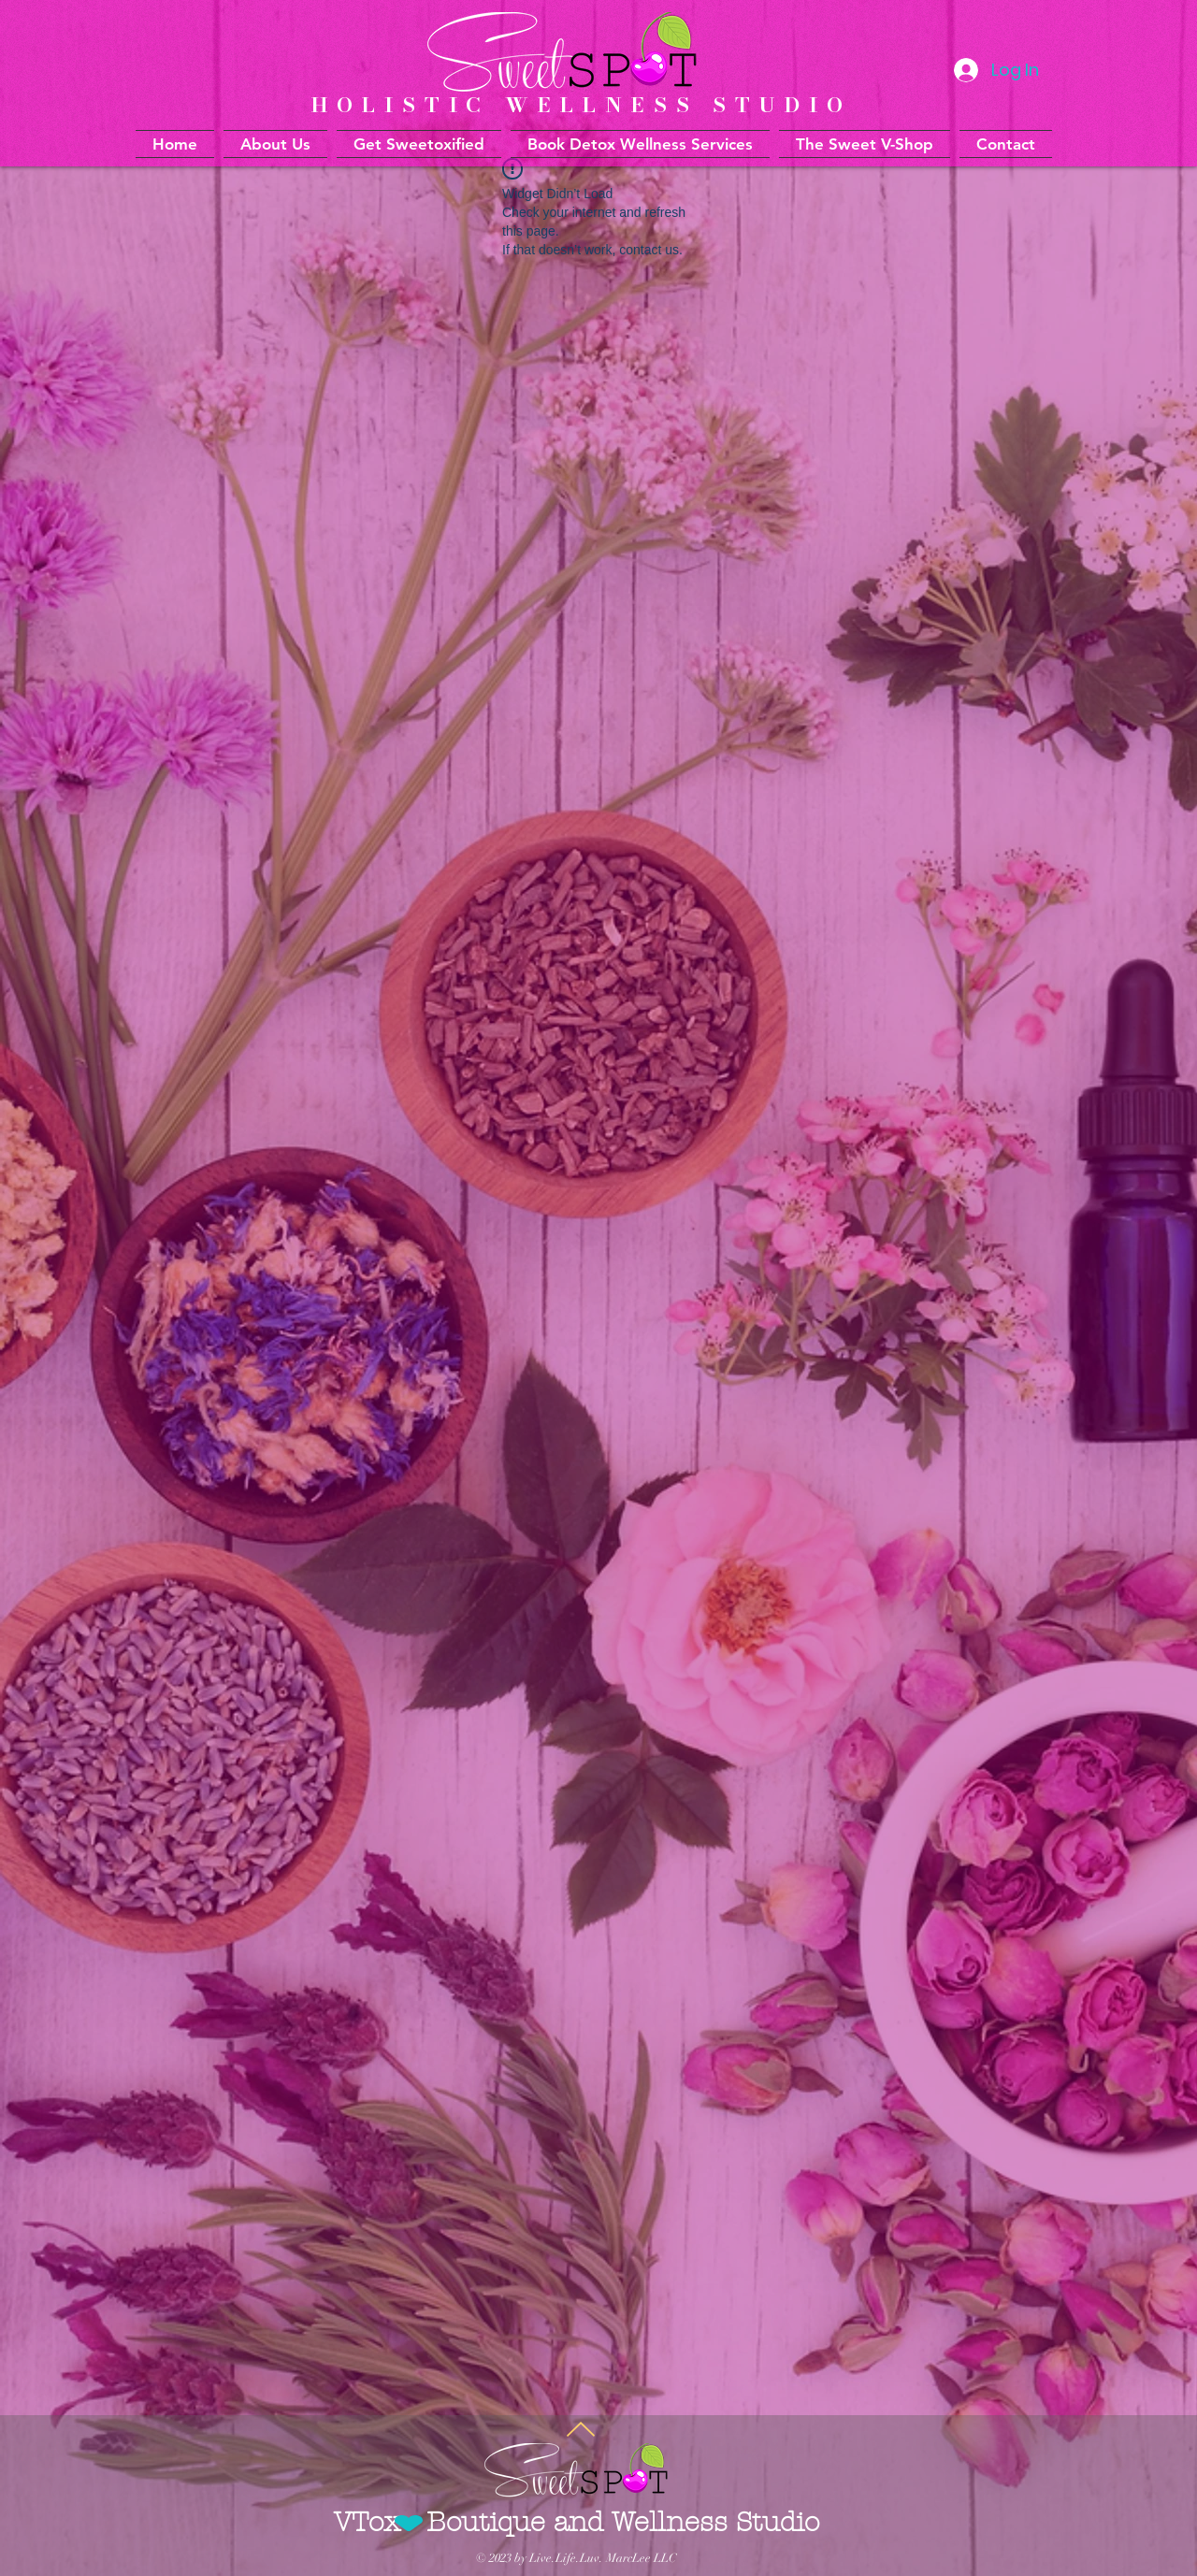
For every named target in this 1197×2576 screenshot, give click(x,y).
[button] (640, 144)
